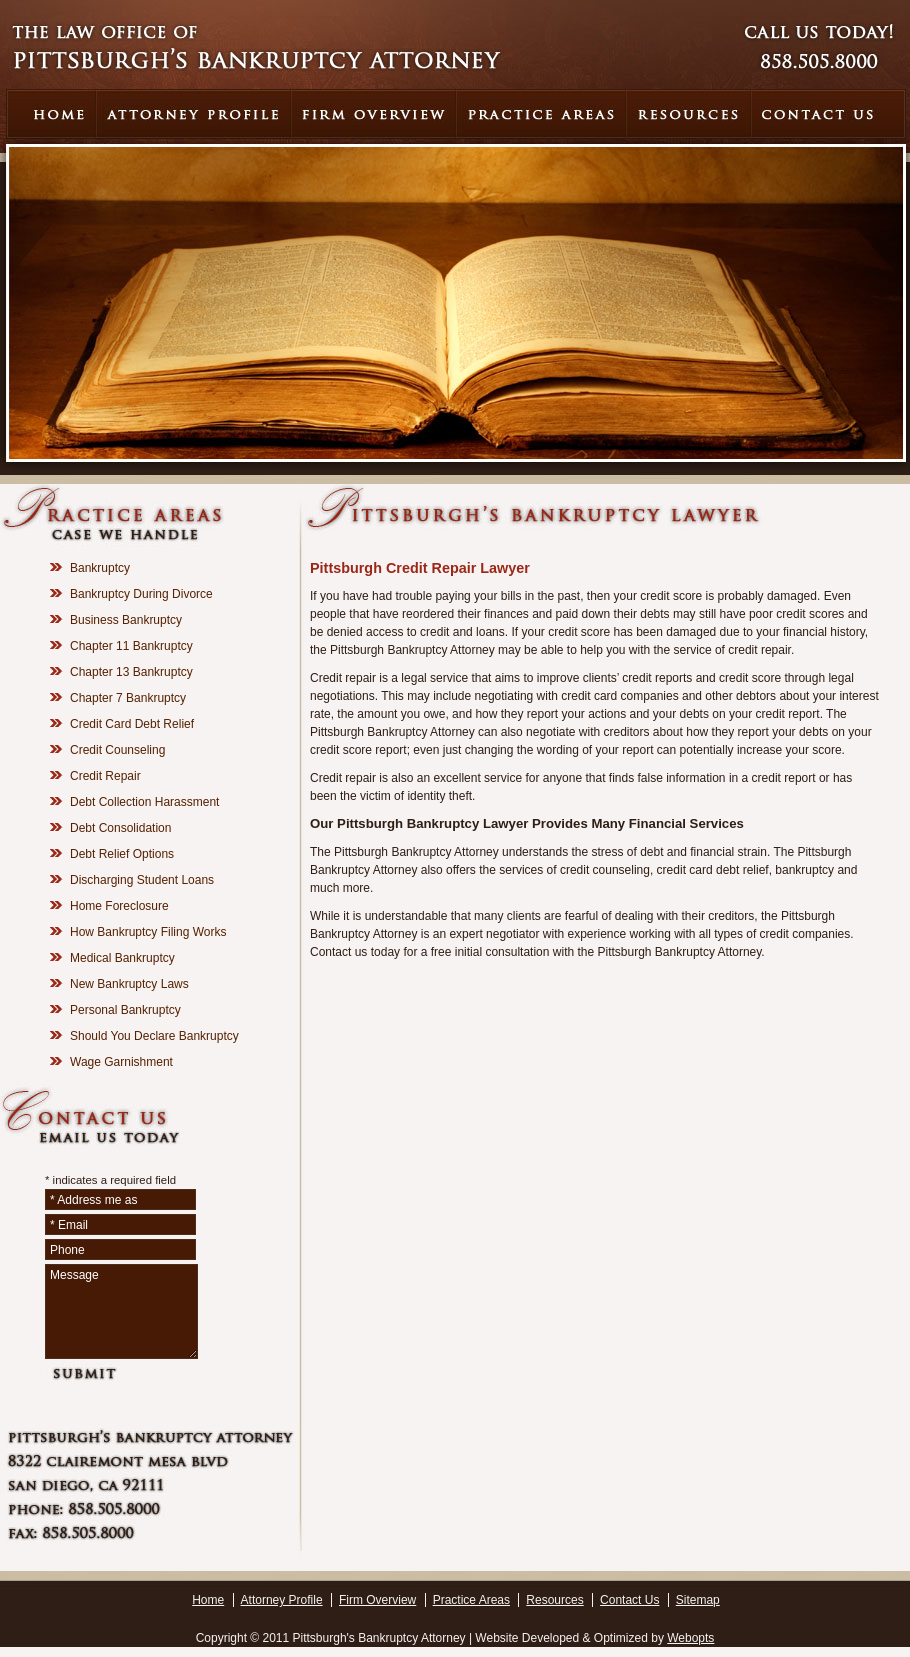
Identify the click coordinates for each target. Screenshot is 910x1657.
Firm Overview (377, 1600)
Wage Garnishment (121, 1062)
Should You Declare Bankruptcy (154, 1036)
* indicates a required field (110, 1180)
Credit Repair (105, 776)
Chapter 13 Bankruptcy (131, 672)
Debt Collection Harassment (144, 802)
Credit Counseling (117, 750)
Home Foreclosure (119, 906)
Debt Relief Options (122, 854)
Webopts (690, 1638)
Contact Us (629, 1600)
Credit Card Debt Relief (132, 724)
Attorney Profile (282, 1600)
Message (121, 1311)
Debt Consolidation (120, 828)
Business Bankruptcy (126, 620)
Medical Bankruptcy (122, 958)
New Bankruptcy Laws (129, 984)
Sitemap (698, 1600)
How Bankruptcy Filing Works (148, 932)
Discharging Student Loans (142, 880)
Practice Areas (471, 1600)
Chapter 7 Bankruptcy (128, 698)
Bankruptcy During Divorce (141, 594)
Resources (554, 1600)
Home (208, 1600)
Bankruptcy (100, 568)
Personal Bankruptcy (125, 1010)
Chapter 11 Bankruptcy (131, 646)
